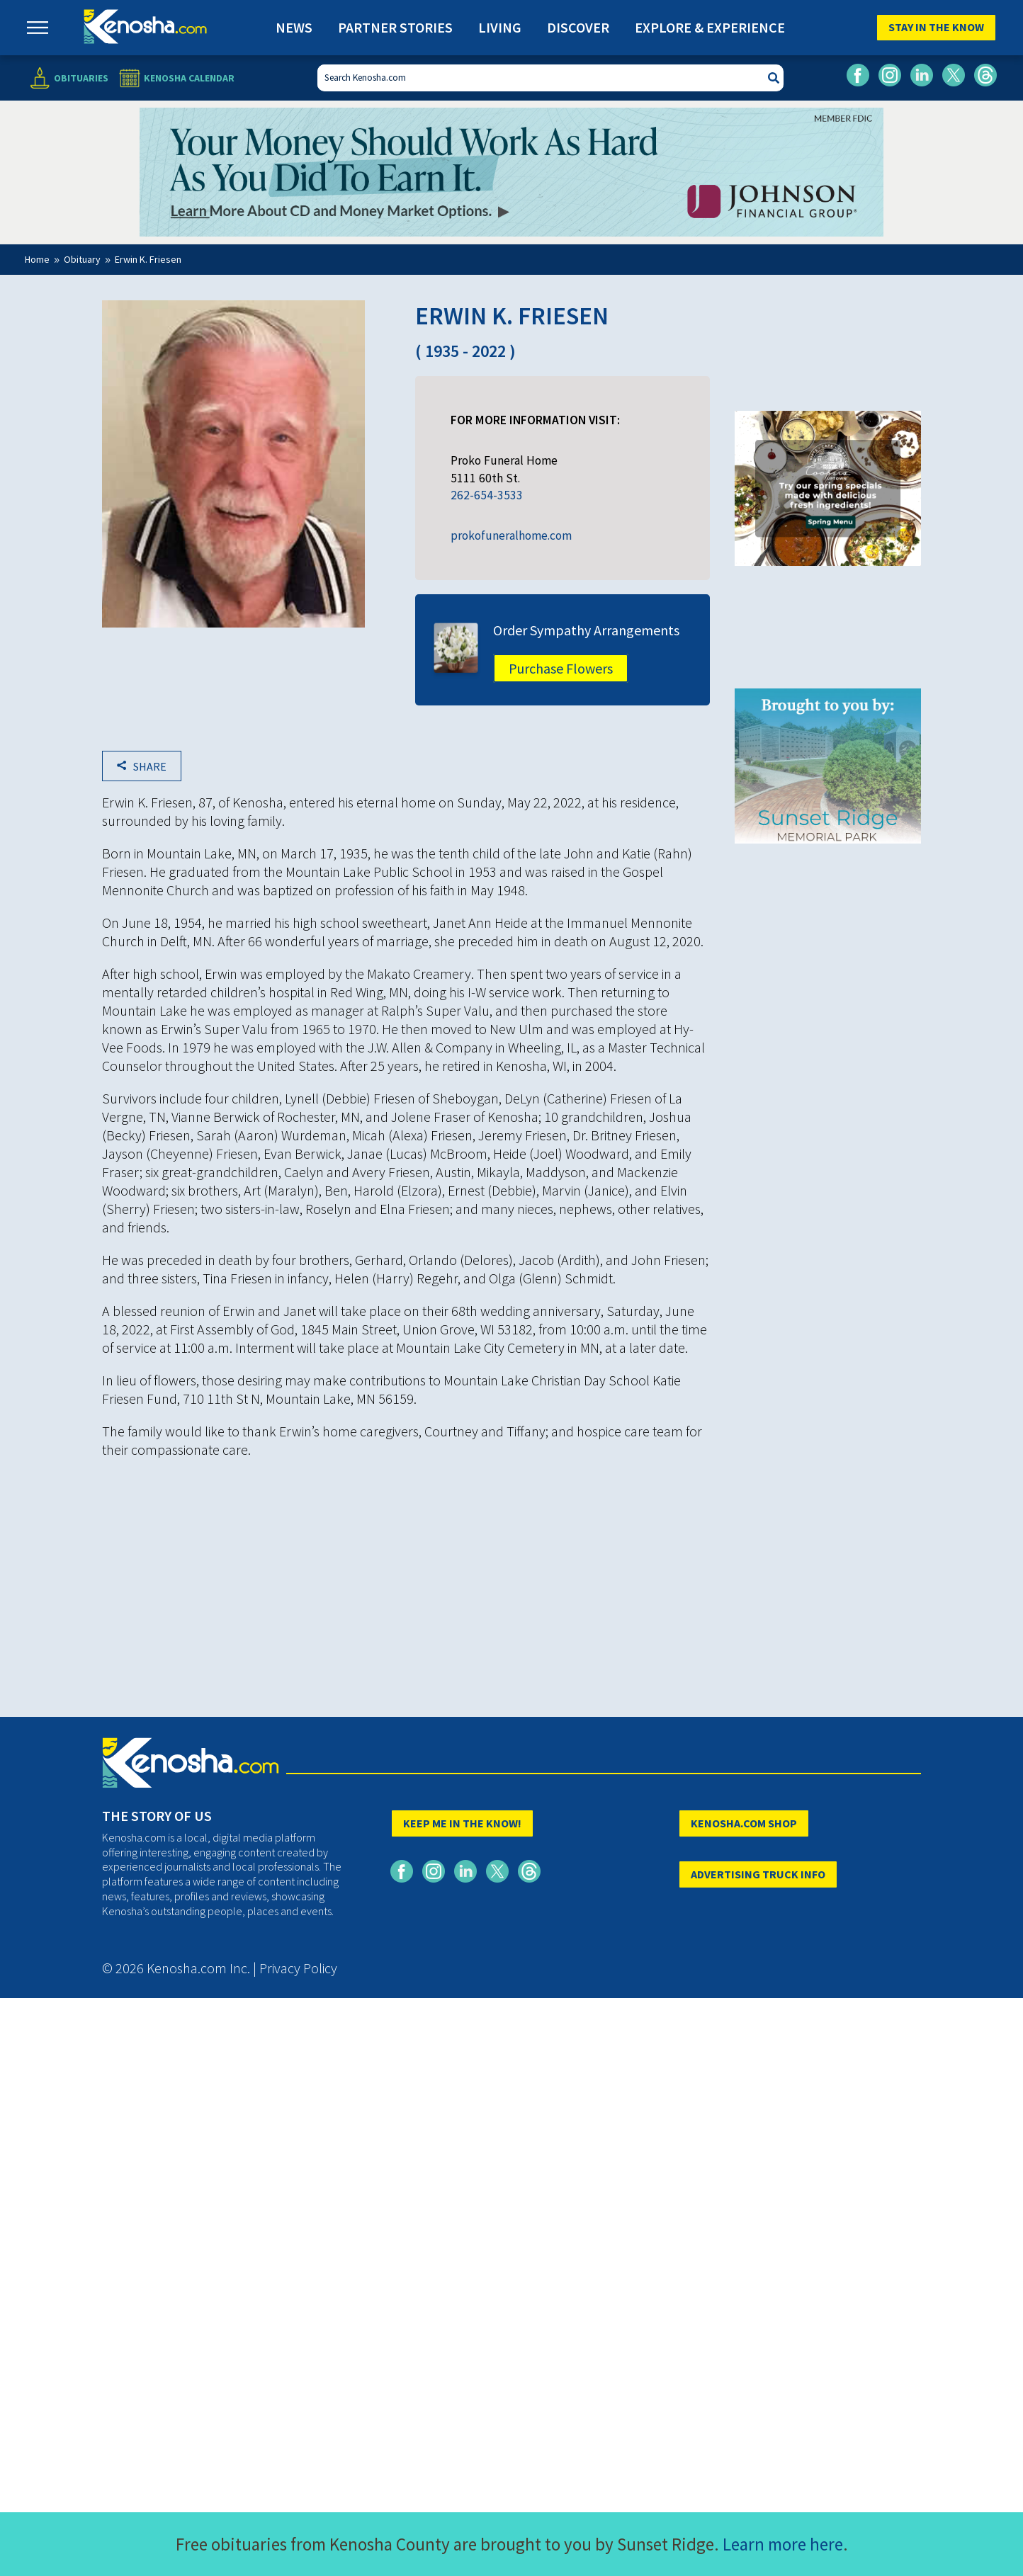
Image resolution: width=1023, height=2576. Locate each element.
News (294, 27)
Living (499, 27)
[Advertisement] (406, 1570)
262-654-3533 (487, 495)
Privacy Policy (298, 1968)
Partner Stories (395, 27)
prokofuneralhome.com (511, 535)
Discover (578, 27)
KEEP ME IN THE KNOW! (462, 1823)
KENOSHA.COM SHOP (744, 1823)
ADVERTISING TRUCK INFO (758, 1874)
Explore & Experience (710, 27)
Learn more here (783, 2544)
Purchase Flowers (561, 668)
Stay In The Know (936, 27)
